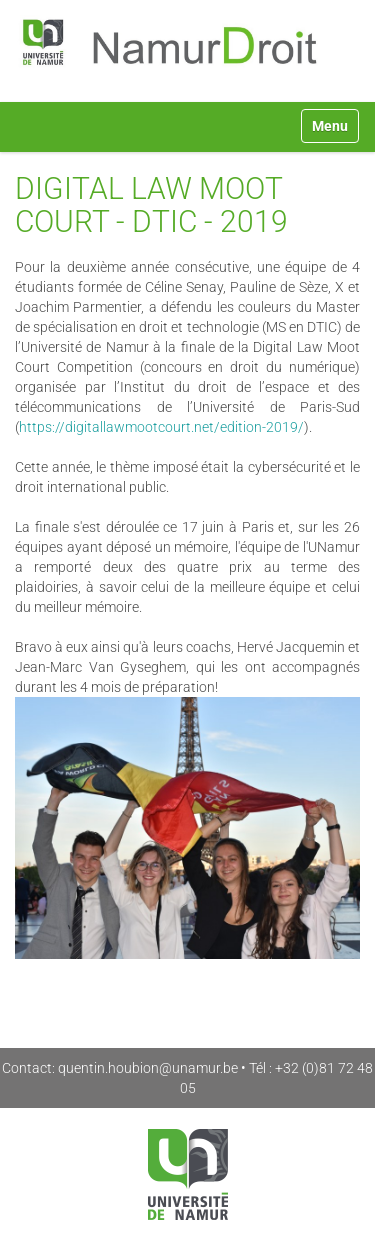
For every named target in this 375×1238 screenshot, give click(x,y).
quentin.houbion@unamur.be (148, 1068)
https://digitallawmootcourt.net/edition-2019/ (161, 427)
